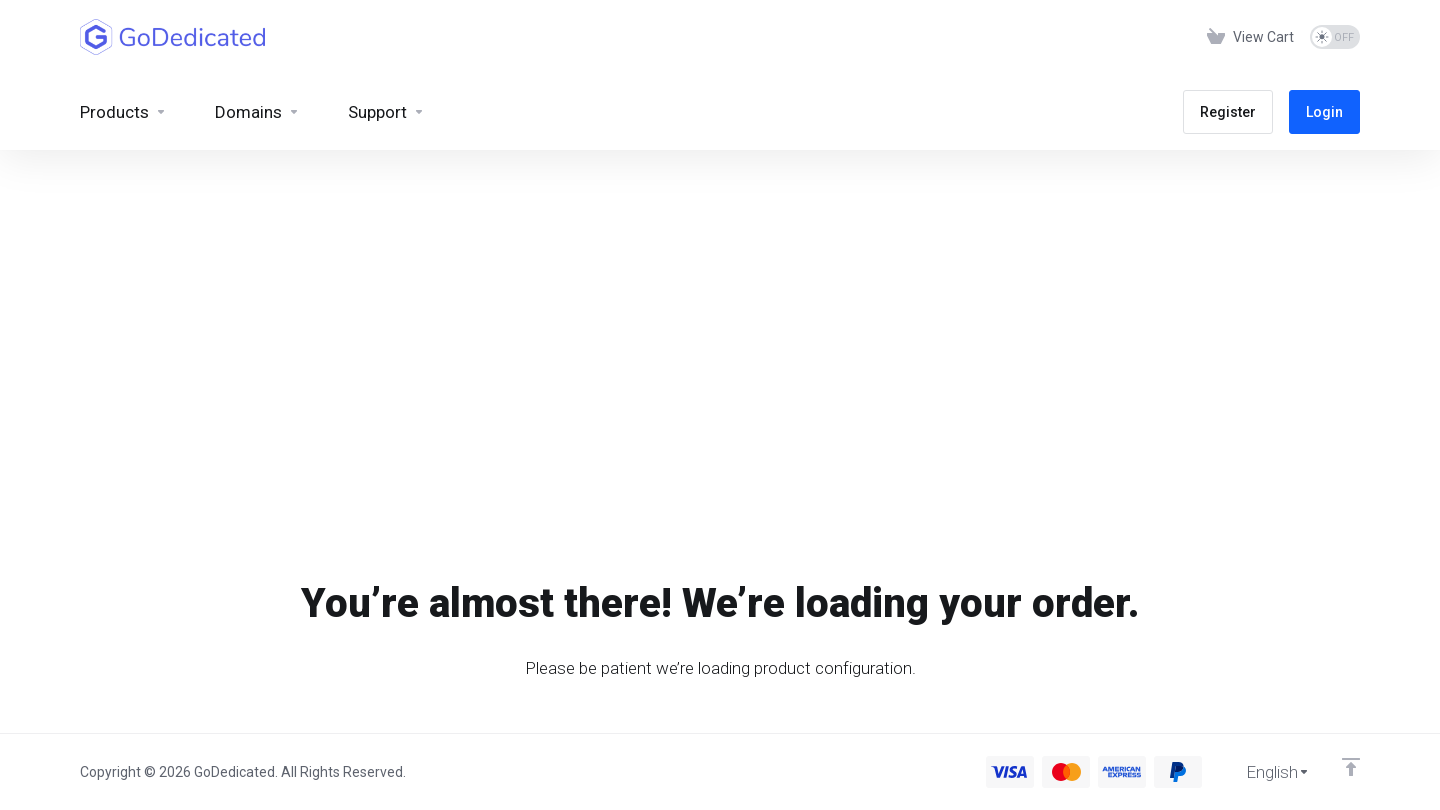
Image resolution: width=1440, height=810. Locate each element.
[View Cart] (1250, 37)
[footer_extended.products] (123, 112)
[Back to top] (1351, 767)
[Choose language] (1264, 772)
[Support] (386, 112)
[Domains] (257, 112)
